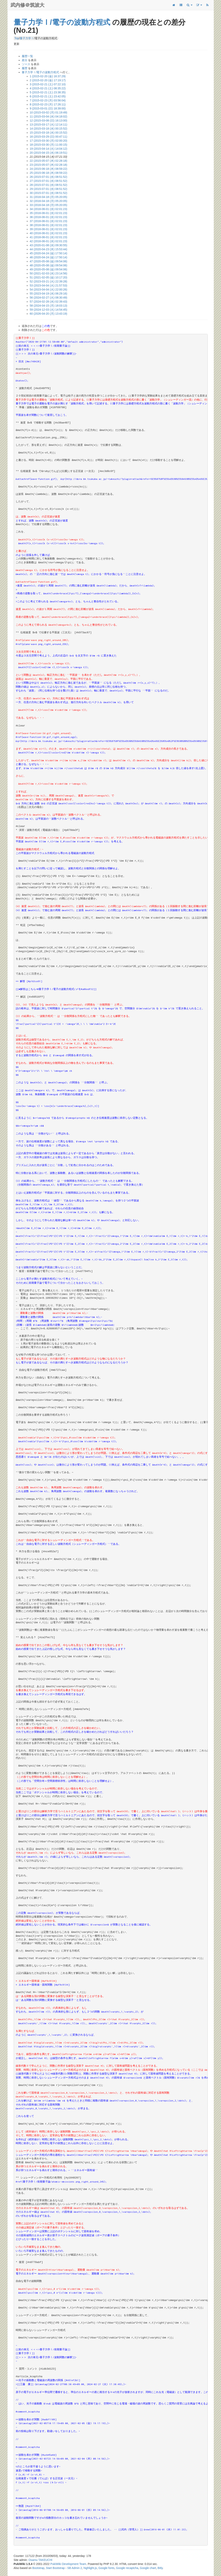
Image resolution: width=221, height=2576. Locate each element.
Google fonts (106, 2568)
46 (48, 257)
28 (48, 184)
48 (48, 265)
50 (48, 273)
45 (48, 253)
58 (48, 305)
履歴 (24, 68)
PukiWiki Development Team (68, 2564)
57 (48, 301)
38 (48, 225)
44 (48, 249)
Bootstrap (38, 2568)
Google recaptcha (127, 2568)
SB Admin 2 (74, 2568)
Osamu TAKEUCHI (40, 2560)
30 (48, 193)
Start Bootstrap (55, 2568)
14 (48, 128)
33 (48, 205)
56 (48, 297)
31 (48, 197)
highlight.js (90, 2568)
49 (48, 269)
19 (48, 148)
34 (48, 209)
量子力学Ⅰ (27, 38)
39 (48, 229)
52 (48, 281)
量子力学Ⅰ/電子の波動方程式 (62, 22)
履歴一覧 (27, 56)
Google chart (148, 2568)
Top (17, 38)
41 (48, 237)
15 (48, 132)
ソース (26, 64)
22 (48, 160)
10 (48, 112)
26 (48, 176)
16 (48, 136)
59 (48, 309)
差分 (24, 60)
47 (48, 261)
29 (48, 189)
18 (48, 144)
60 (48, 313)
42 (48, 241)
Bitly (160, 2568)
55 (48, 293)
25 (48, 172)
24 (48, 168)
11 (48, 116)
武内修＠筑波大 (27, 5)
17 (48, 140)
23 (48, 164)
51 (48, 277)
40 (48, 233)
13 (48, 124)
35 (48, 213)
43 (48, 245)
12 (48, 120)
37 (48, 221)
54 (48, 289)
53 (48, 285)
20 (48, 152)
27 (48, 180)
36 (48, 217)
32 (48, 201)
